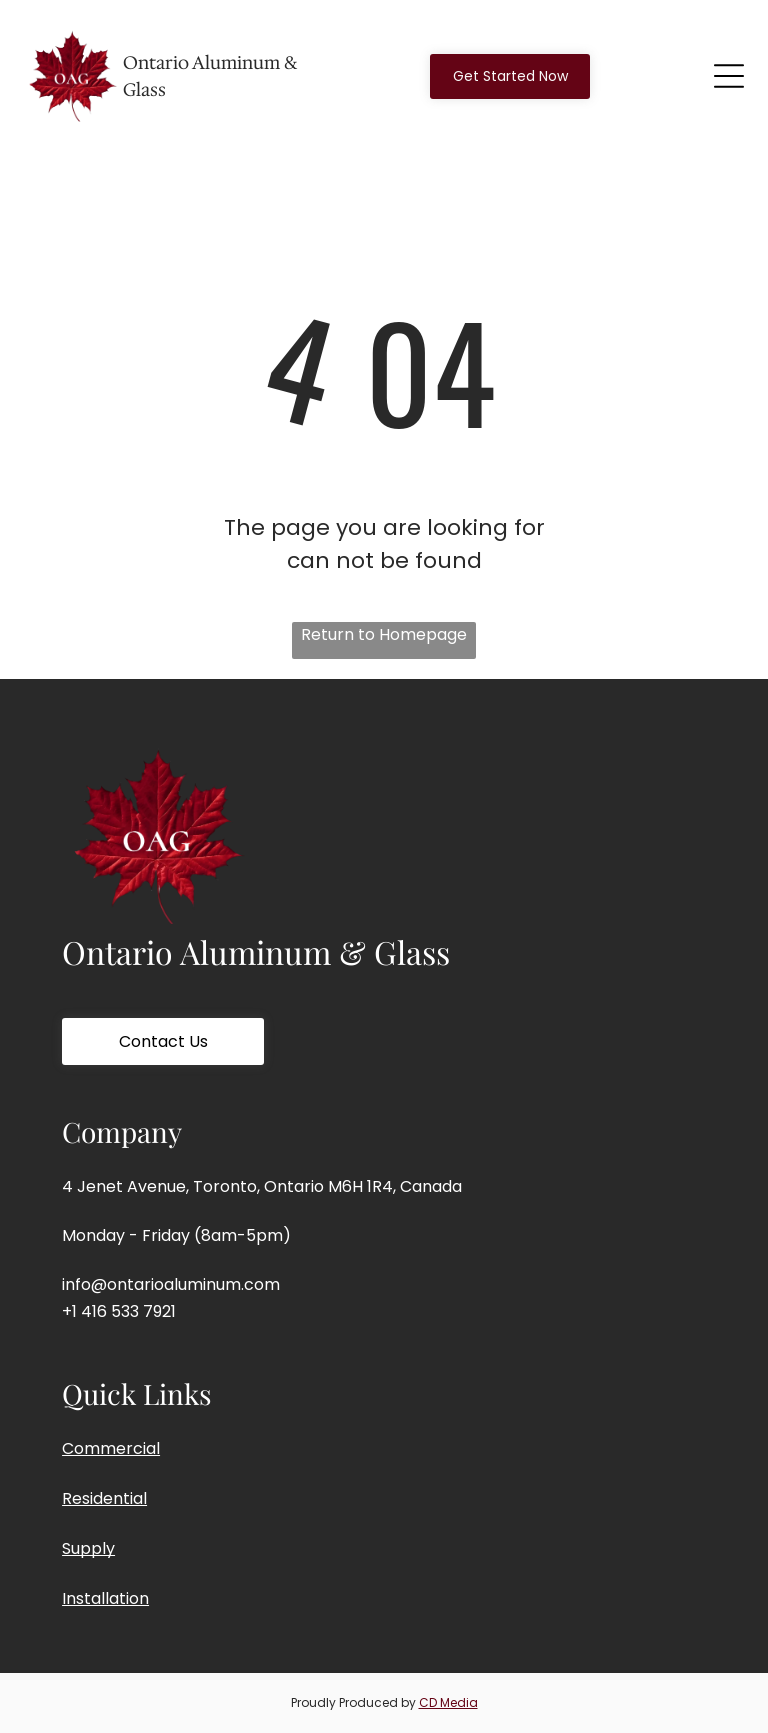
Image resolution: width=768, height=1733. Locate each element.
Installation (105, 1598)
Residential (104, 1498)
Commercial (111, 1448)
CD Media (448, 1702)
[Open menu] (729, 76)
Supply (88, 1548)
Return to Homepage (384, 634)
